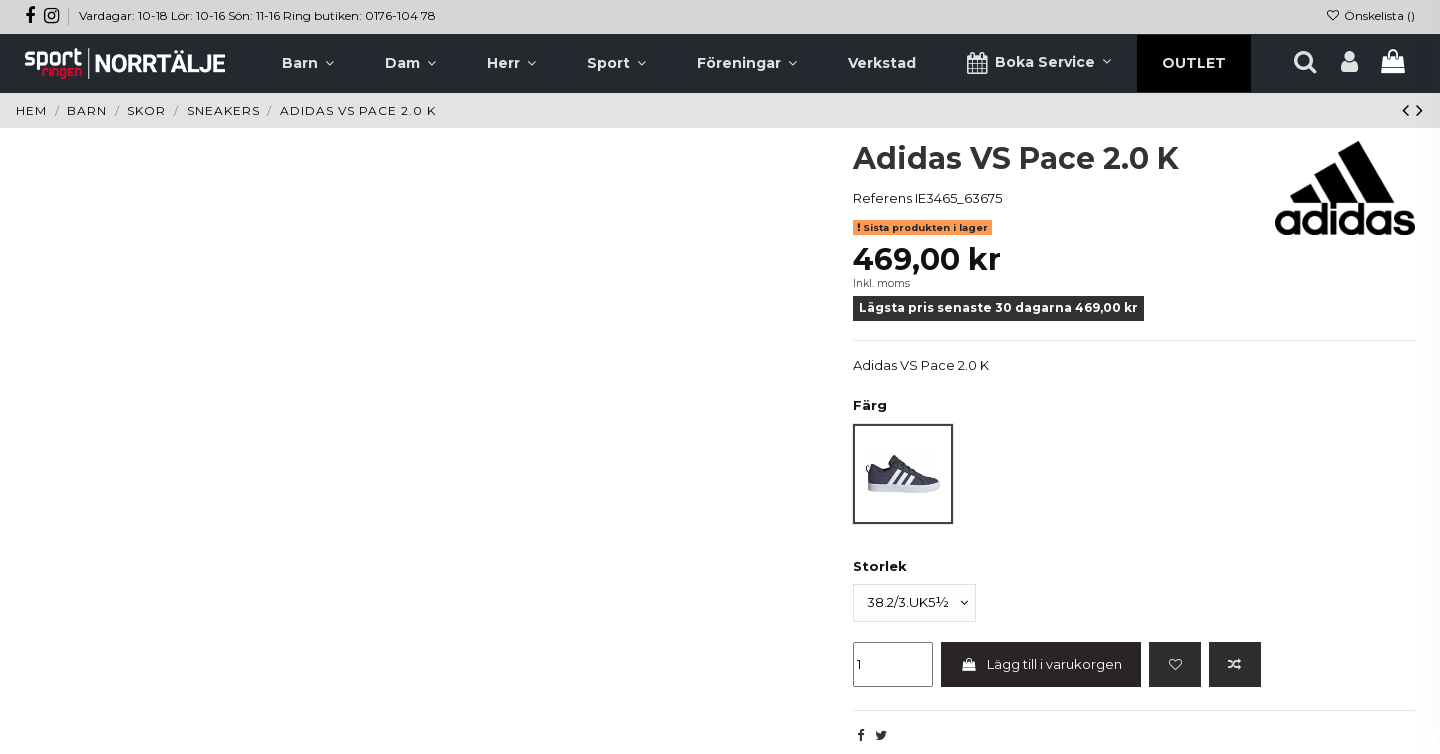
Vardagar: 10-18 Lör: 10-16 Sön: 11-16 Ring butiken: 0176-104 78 (257, 15)
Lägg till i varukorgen (1041, 664)
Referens (882, 198)
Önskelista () (1370, 15)
